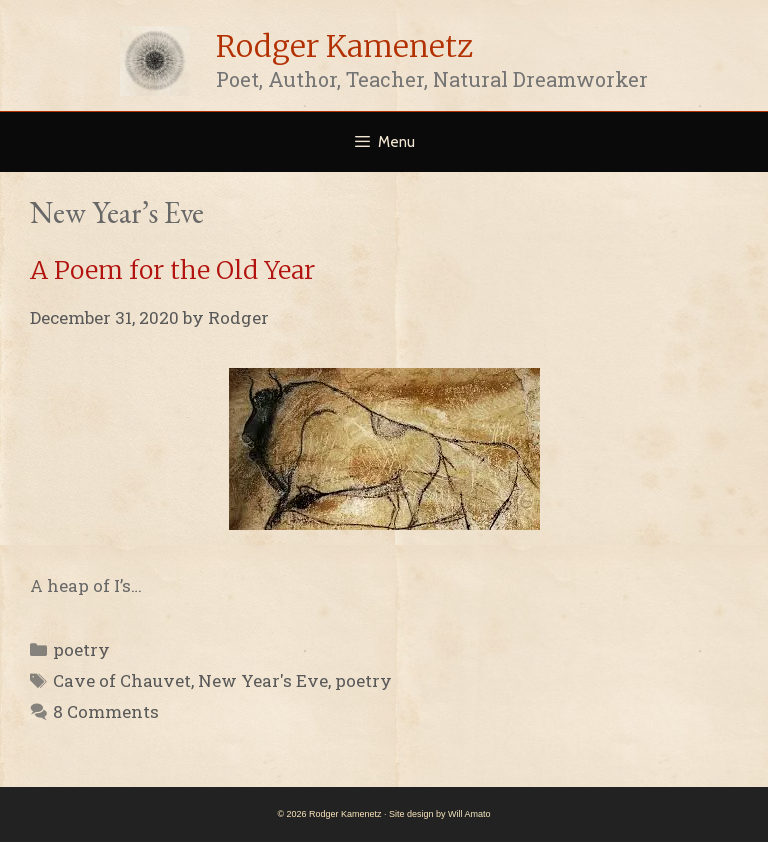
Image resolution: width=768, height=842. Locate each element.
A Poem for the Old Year (172, 270)
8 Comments (106, 711)
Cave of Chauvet (122, 680)
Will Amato (469, 814)
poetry (81, 649)
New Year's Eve (263, 680)
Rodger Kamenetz (344, 46)
